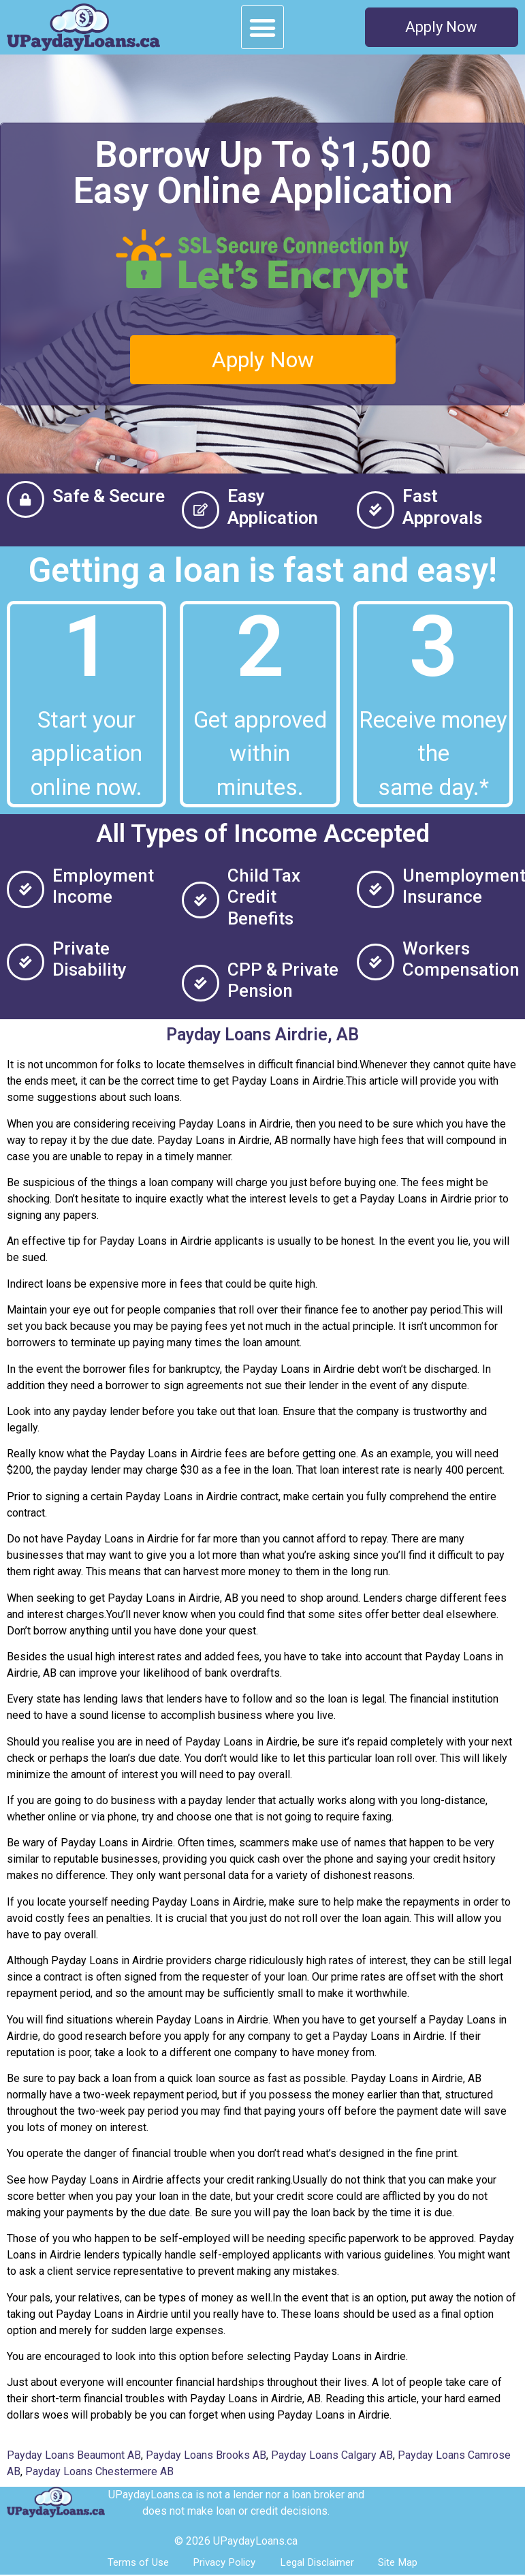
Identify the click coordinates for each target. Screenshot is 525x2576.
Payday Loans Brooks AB (206, 2455)
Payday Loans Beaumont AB (74, 2455)
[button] (263, 27)
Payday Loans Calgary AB (332, 2455)
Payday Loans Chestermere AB (99, 2471)
